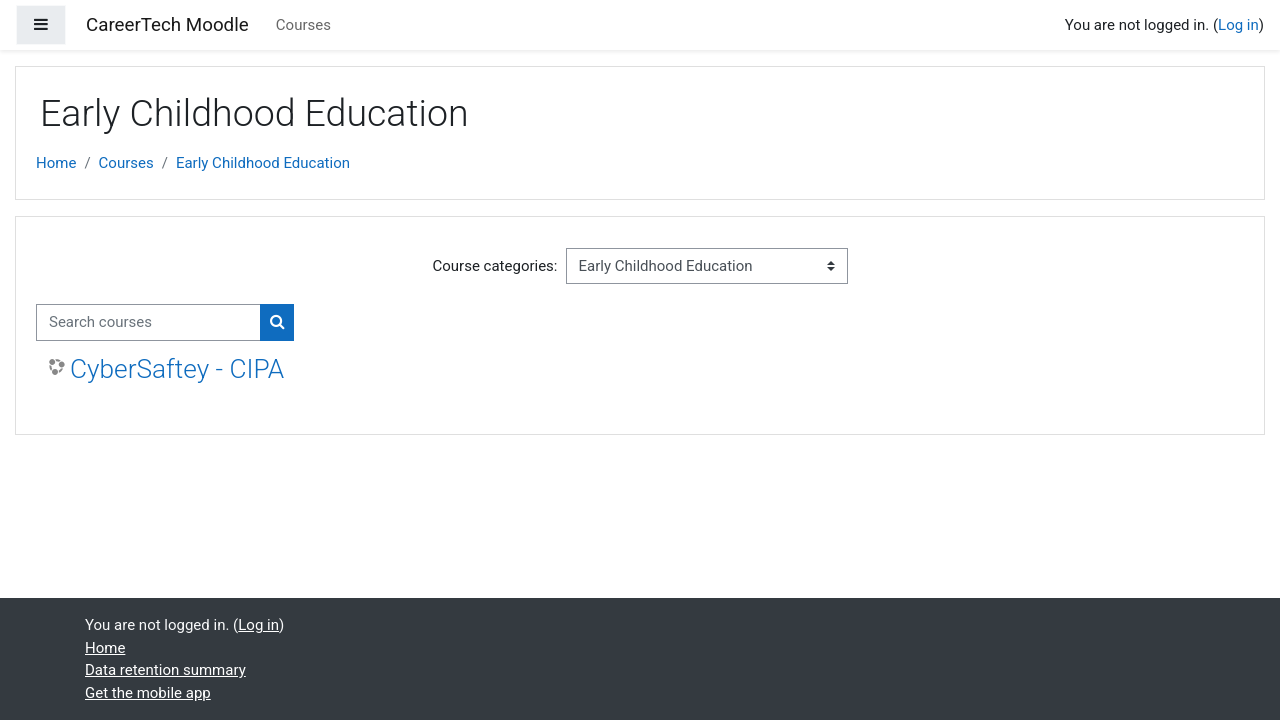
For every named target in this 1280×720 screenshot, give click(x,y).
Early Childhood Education (263, 163)
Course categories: (495, 266)
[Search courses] (148, 322)
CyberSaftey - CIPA (177, 369)
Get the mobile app (148, 693)
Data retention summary (165, 670)
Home (56, 163)
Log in (1238, 25)
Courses (303, 25)
